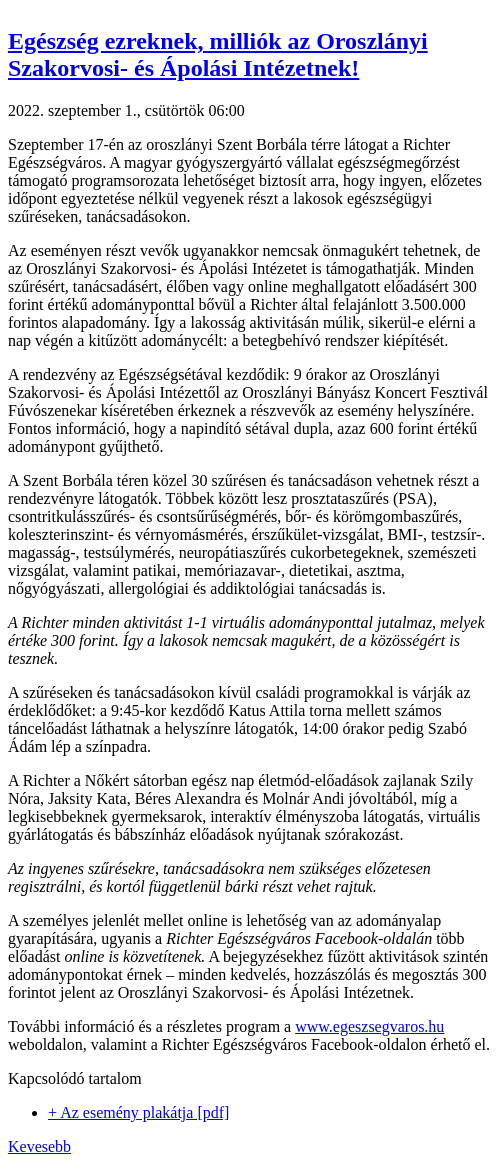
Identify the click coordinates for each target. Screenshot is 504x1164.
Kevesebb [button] (39, 1146)
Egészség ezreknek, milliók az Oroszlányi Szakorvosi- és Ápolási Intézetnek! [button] (218, 54)
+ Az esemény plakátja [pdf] (138, 1112)
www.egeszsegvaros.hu (369, 1026)
